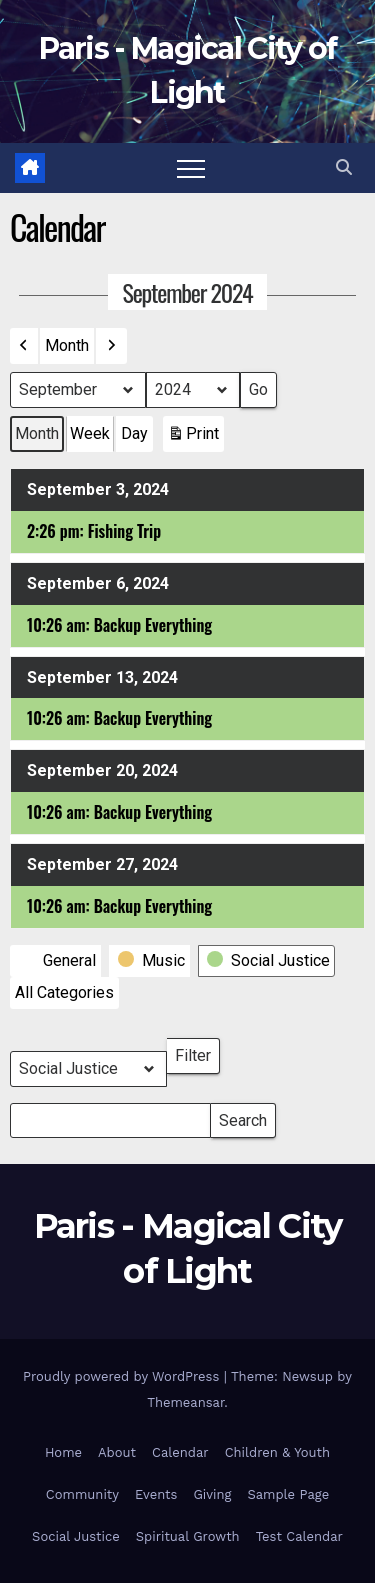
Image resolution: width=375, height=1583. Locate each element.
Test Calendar (299, 1536)
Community (82, 1494)
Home (63, 1452)
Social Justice (76, 1536)
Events (156, 1494)
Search (242, 1116)
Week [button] (90, 433)
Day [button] (134, 433)
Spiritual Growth (188, 1536)
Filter (197, 1051)
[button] (344, 167)
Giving (212, 1494)
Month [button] (67, 345)
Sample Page (288, 1494)
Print (193, 438)
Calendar (180, 1452)
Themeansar (185, 1402)
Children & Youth (277, 1452)
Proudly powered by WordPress (123, 1376)
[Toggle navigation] (191, 168)
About (117, 1452)
